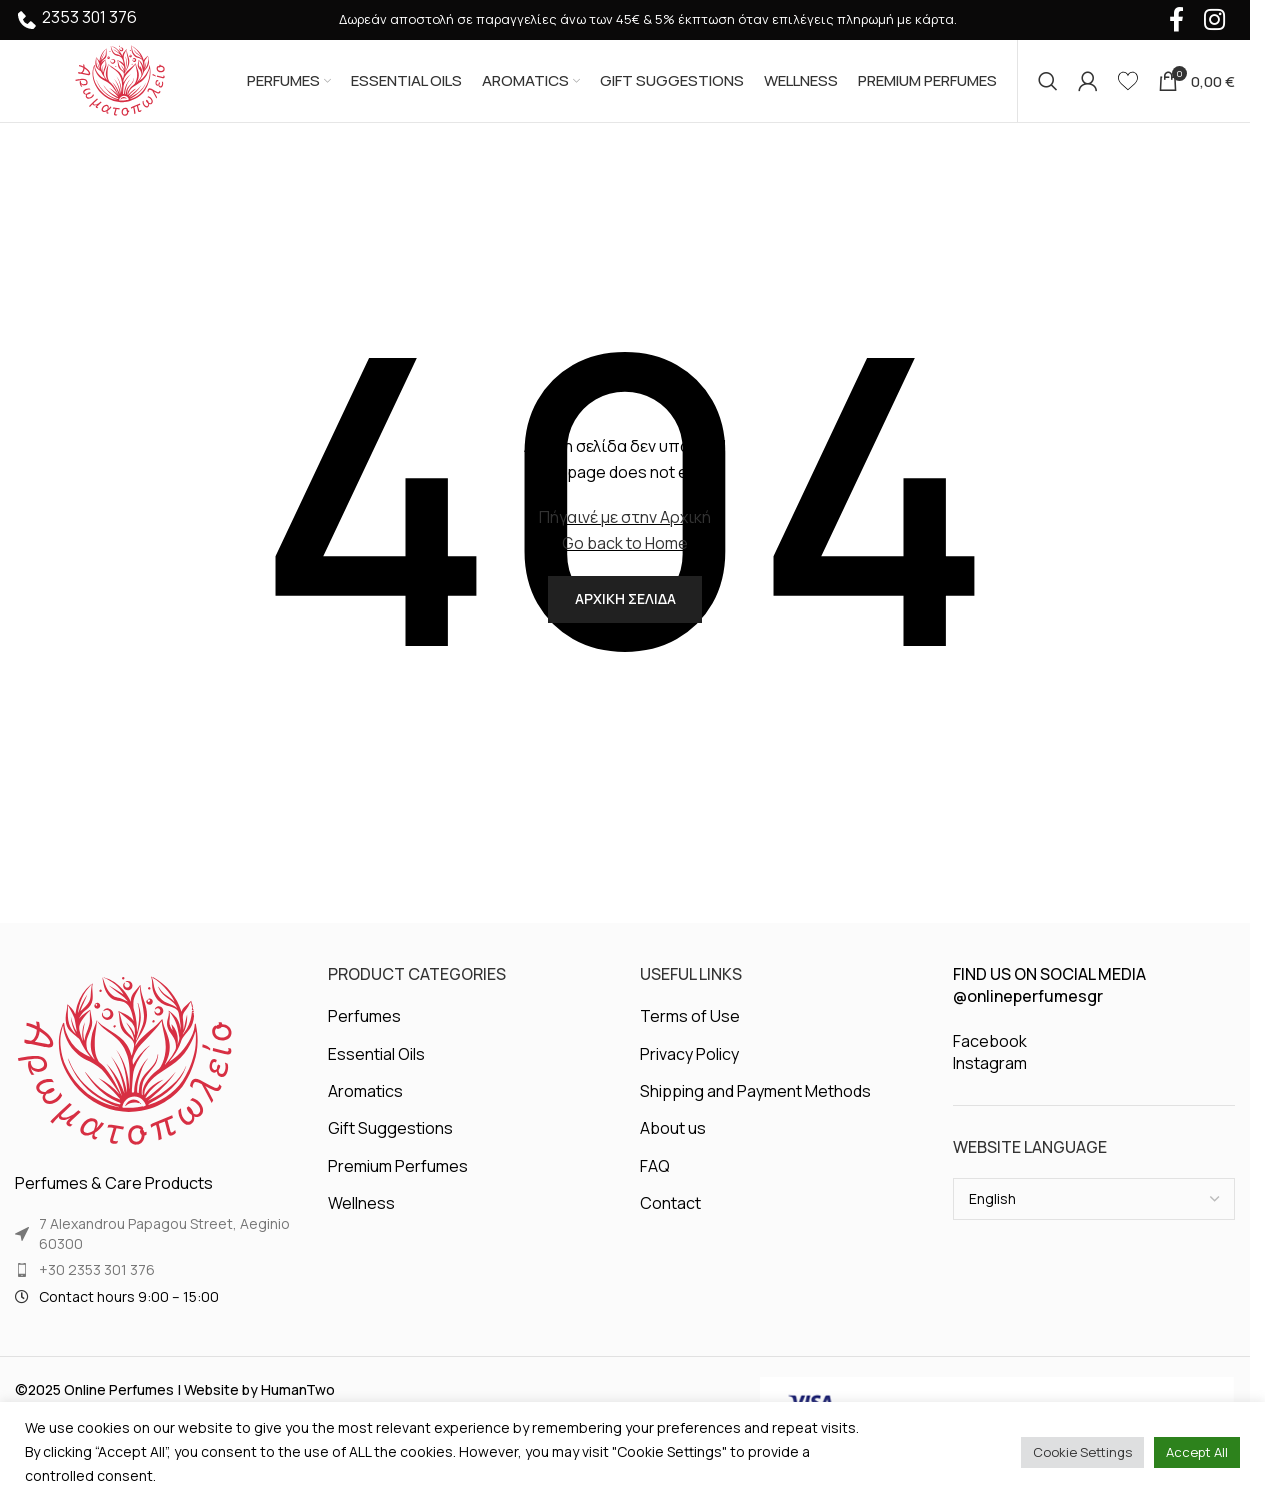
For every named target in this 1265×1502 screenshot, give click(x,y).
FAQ (655, 1183)
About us (673, 1146)
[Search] (1048, 85)
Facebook (990, 1059)
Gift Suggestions (390, 1146)
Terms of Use (690, 1034)
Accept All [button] (1197, 1452)
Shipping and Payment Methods (755, 1109)
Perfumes (364, 1034)
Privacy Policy (689, 1071)
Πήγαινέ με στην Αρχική (625, 525)
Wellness (361, 1221)
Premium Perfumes (398, 1183)
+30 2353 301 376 (97, 1287)
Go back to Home (625, 551)
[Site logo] (120, 83)
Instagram (990, 1081)
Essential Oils (376, 1071)
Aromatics (365, 1109)
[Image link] (125, 1078)
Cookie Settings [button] (1082, 1452)
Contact (670, 1221)
